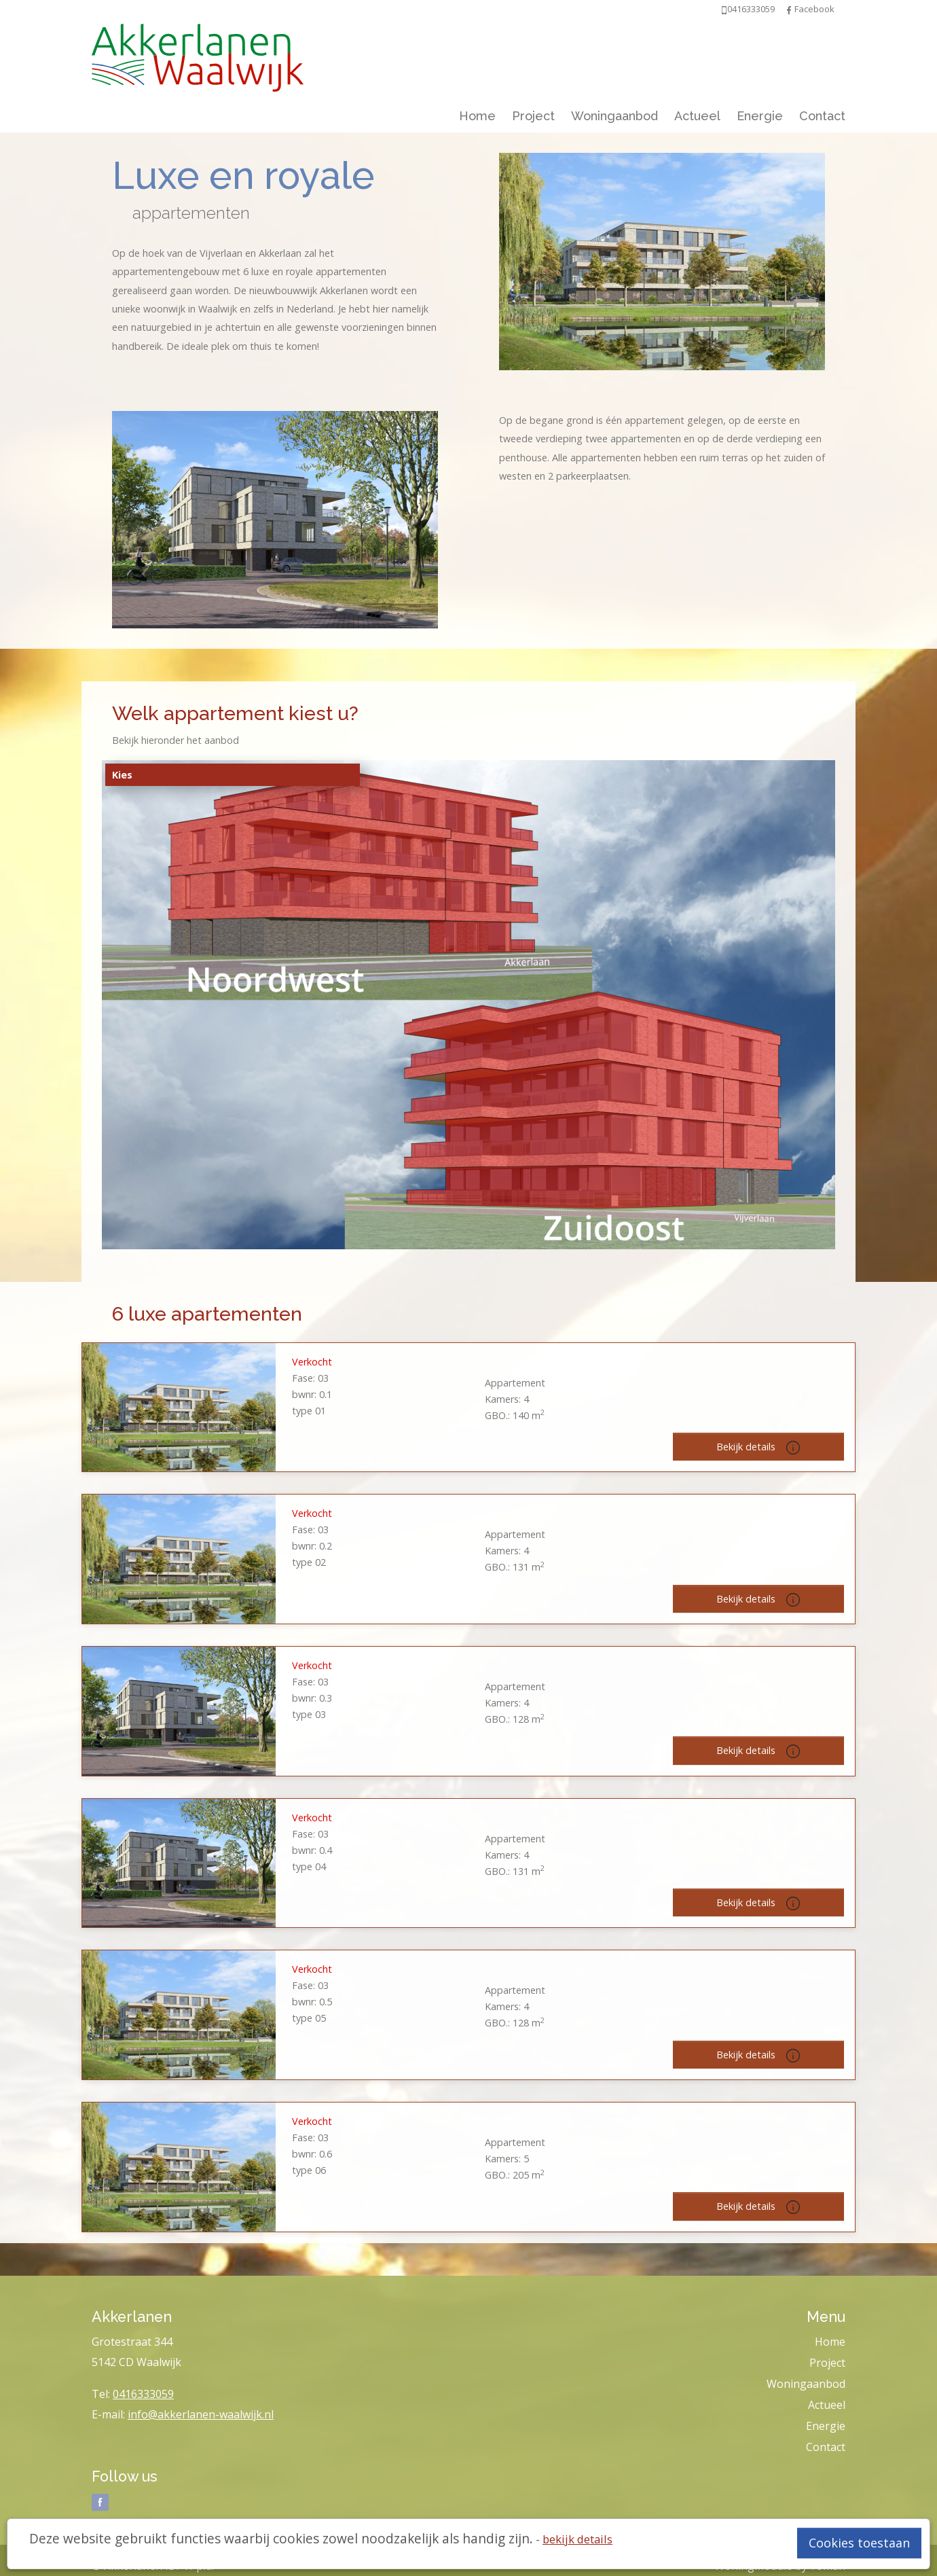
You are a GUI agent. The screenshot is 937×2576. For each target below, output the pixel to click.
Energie (760, 116)
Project (533, 116)
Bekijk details (758, 1447)
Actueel (697, 116)
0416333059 (143, 2393)
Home (477, 116)
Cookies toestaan (859, 2543)
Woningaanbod (614, 116)
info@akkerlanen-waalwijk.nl (201, 2414)
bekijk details (577, 2539)
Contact (822, 116)
